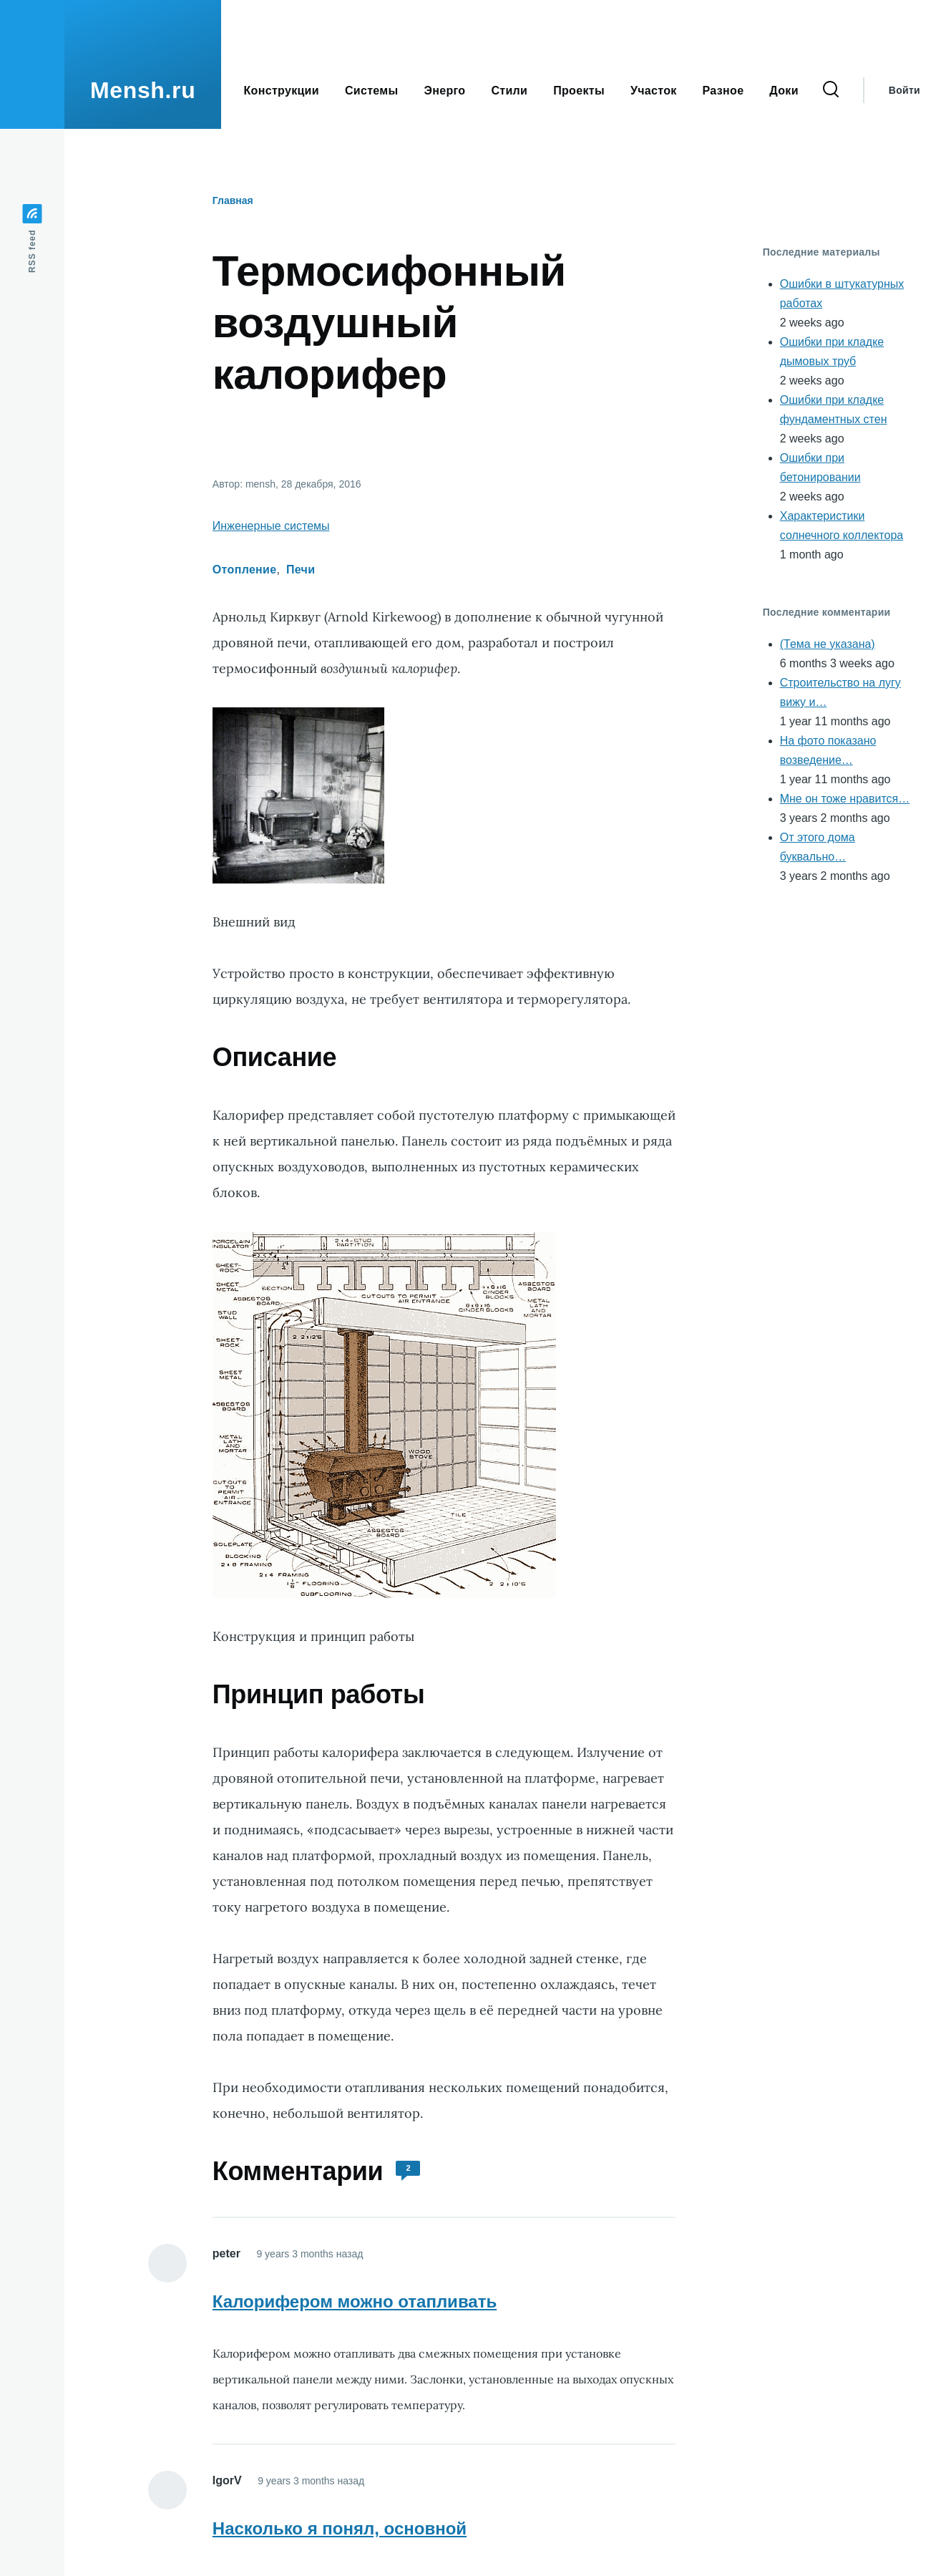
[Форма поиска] (830, 90)
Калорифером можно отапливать (355, 2301)
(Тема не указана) (827, 644)
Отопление (245, 569)
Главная (233, 200)
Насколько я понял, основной (340, 2528)
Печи (300, 569)
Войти (904, 90)
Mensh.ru (142, 90)
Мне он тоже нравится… (845, 799)
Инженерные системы (271, 526)
